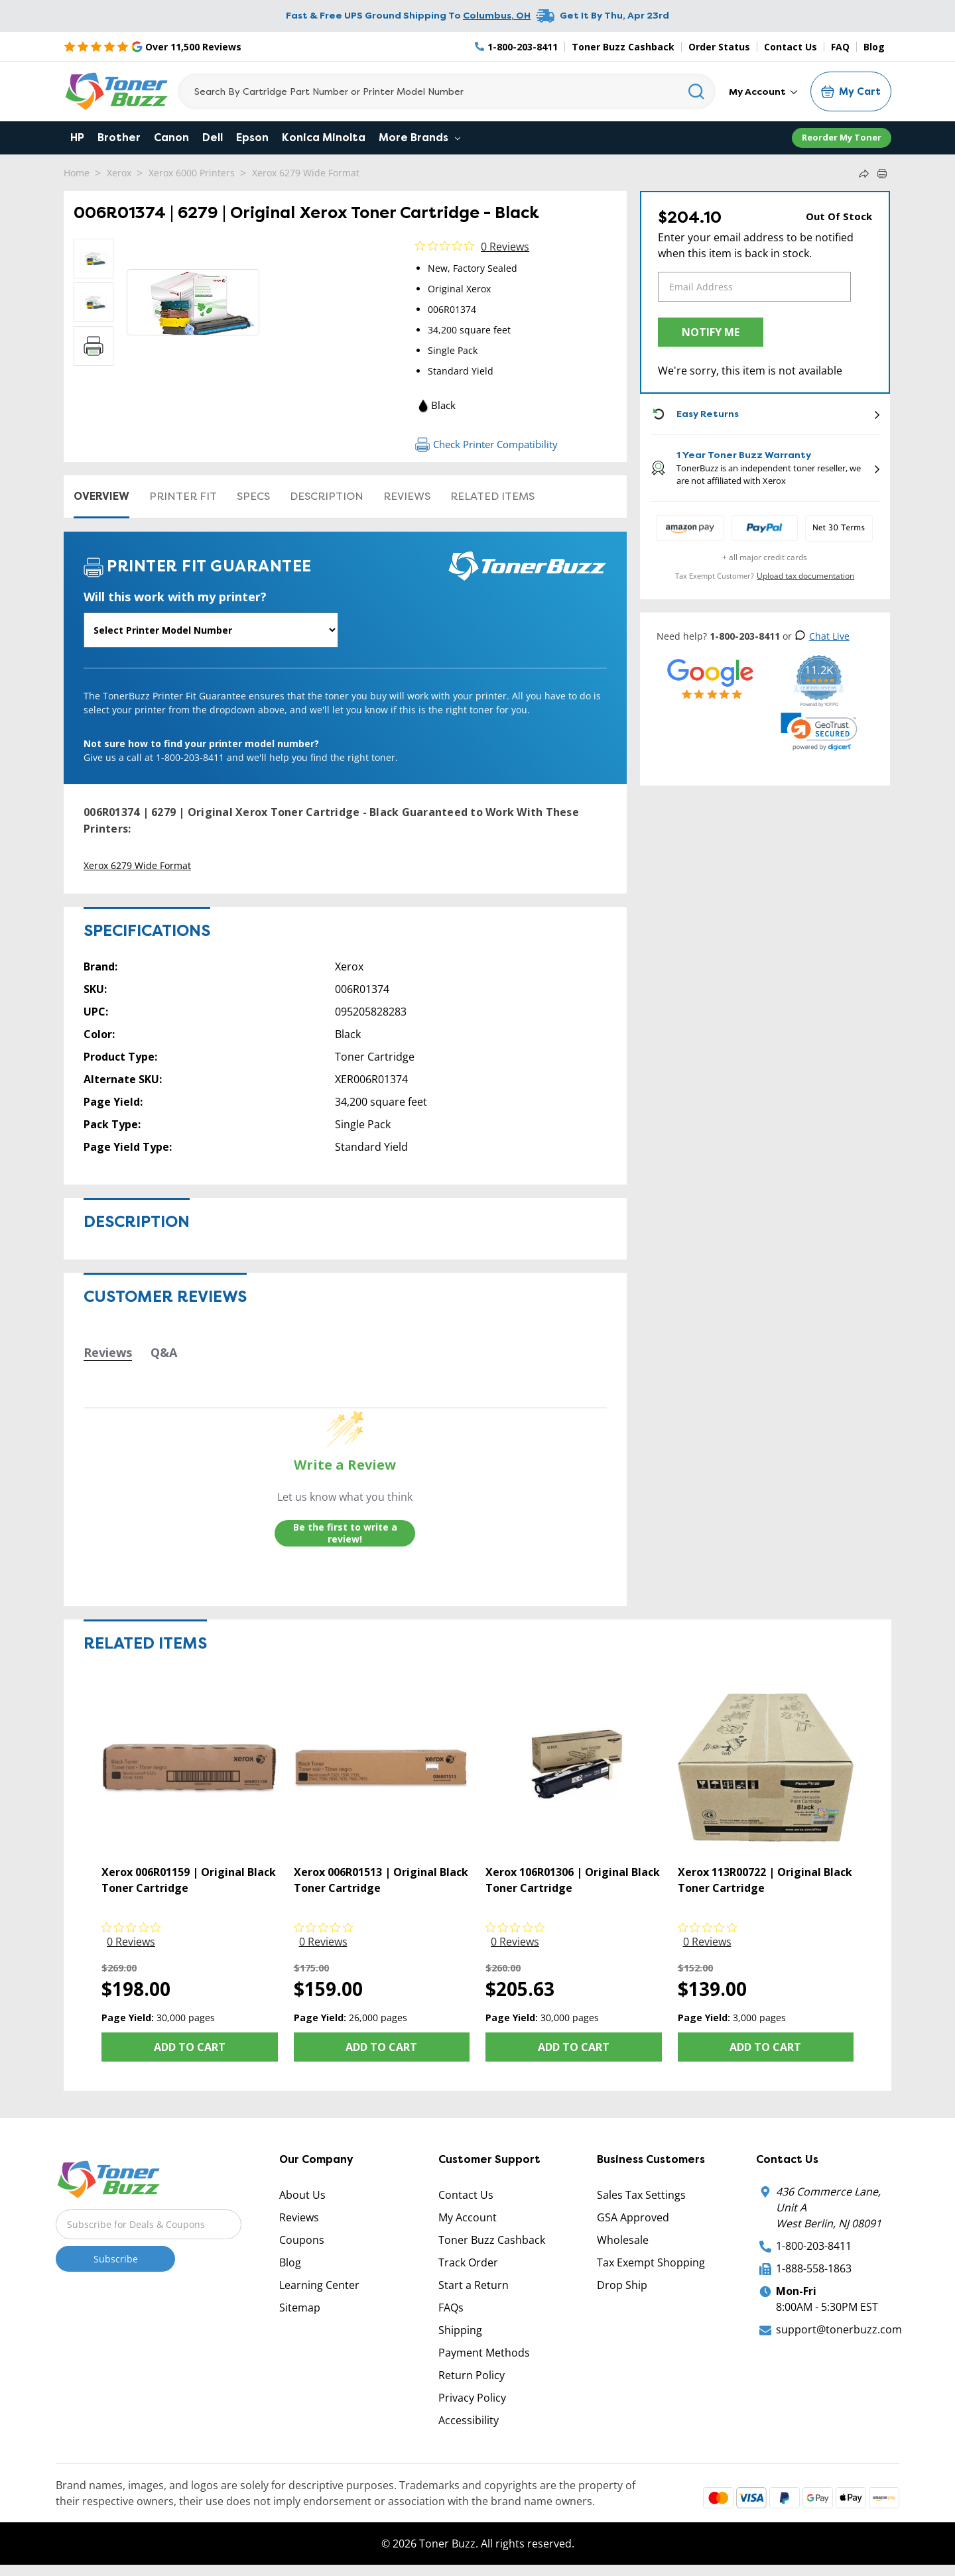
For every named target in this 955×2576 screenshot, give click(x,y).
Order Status (719, 47)
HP (77, 138)
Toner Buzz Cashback (623, 47)
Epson (252, 138)
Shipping (460, 2330)
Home (77, 172)
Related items (492, 496)
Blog (874, 47)
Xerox (119, 172)
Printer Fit (183, 496)
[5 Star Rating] (152, 46)
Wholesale (623, 2240)
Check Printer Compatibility (486, 444)
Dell (212, 138)
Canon (171, 138)
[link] (819, 732)
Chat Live (822, 636)
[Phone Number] (516, 47)
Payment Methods (484, 2352)
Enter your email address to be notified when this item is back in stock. (756, 245)
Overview (101, 496)
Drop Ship (622, 2285)
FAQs (451, 2307)
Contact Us (790, 47)
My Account (763, 91)
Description (326, 496)
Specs (253, 496)
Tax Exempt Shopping (651, 2262)
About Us (302, 2195)
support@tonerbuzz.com (839, 2329)
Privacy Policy (472, 2397)
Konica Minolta (323, 138)
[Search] (447, 91)
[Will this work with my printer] (211, 630)
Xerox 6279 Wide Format (305, 172)
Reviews (406, 496)
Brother (119, 138)
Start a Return (473, 2285)
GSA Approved (633, 2217)
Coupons (301, 2240)
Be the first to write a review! (345, 1533)
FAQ (840, 47)
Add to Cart (189, 2047)
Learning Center (319, 2285)
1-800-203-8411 (814, 2246)
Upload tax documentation (805, 575)
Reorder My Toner (841, 137)
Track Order (468, 2262)
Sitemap (299, 2307)
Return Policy (471, 2375)
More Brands (419, 138)
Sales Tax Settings (641, 2195)
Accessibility (468, 2420)
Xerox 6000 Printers (192, 172)
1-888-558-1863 (814, 2268)
